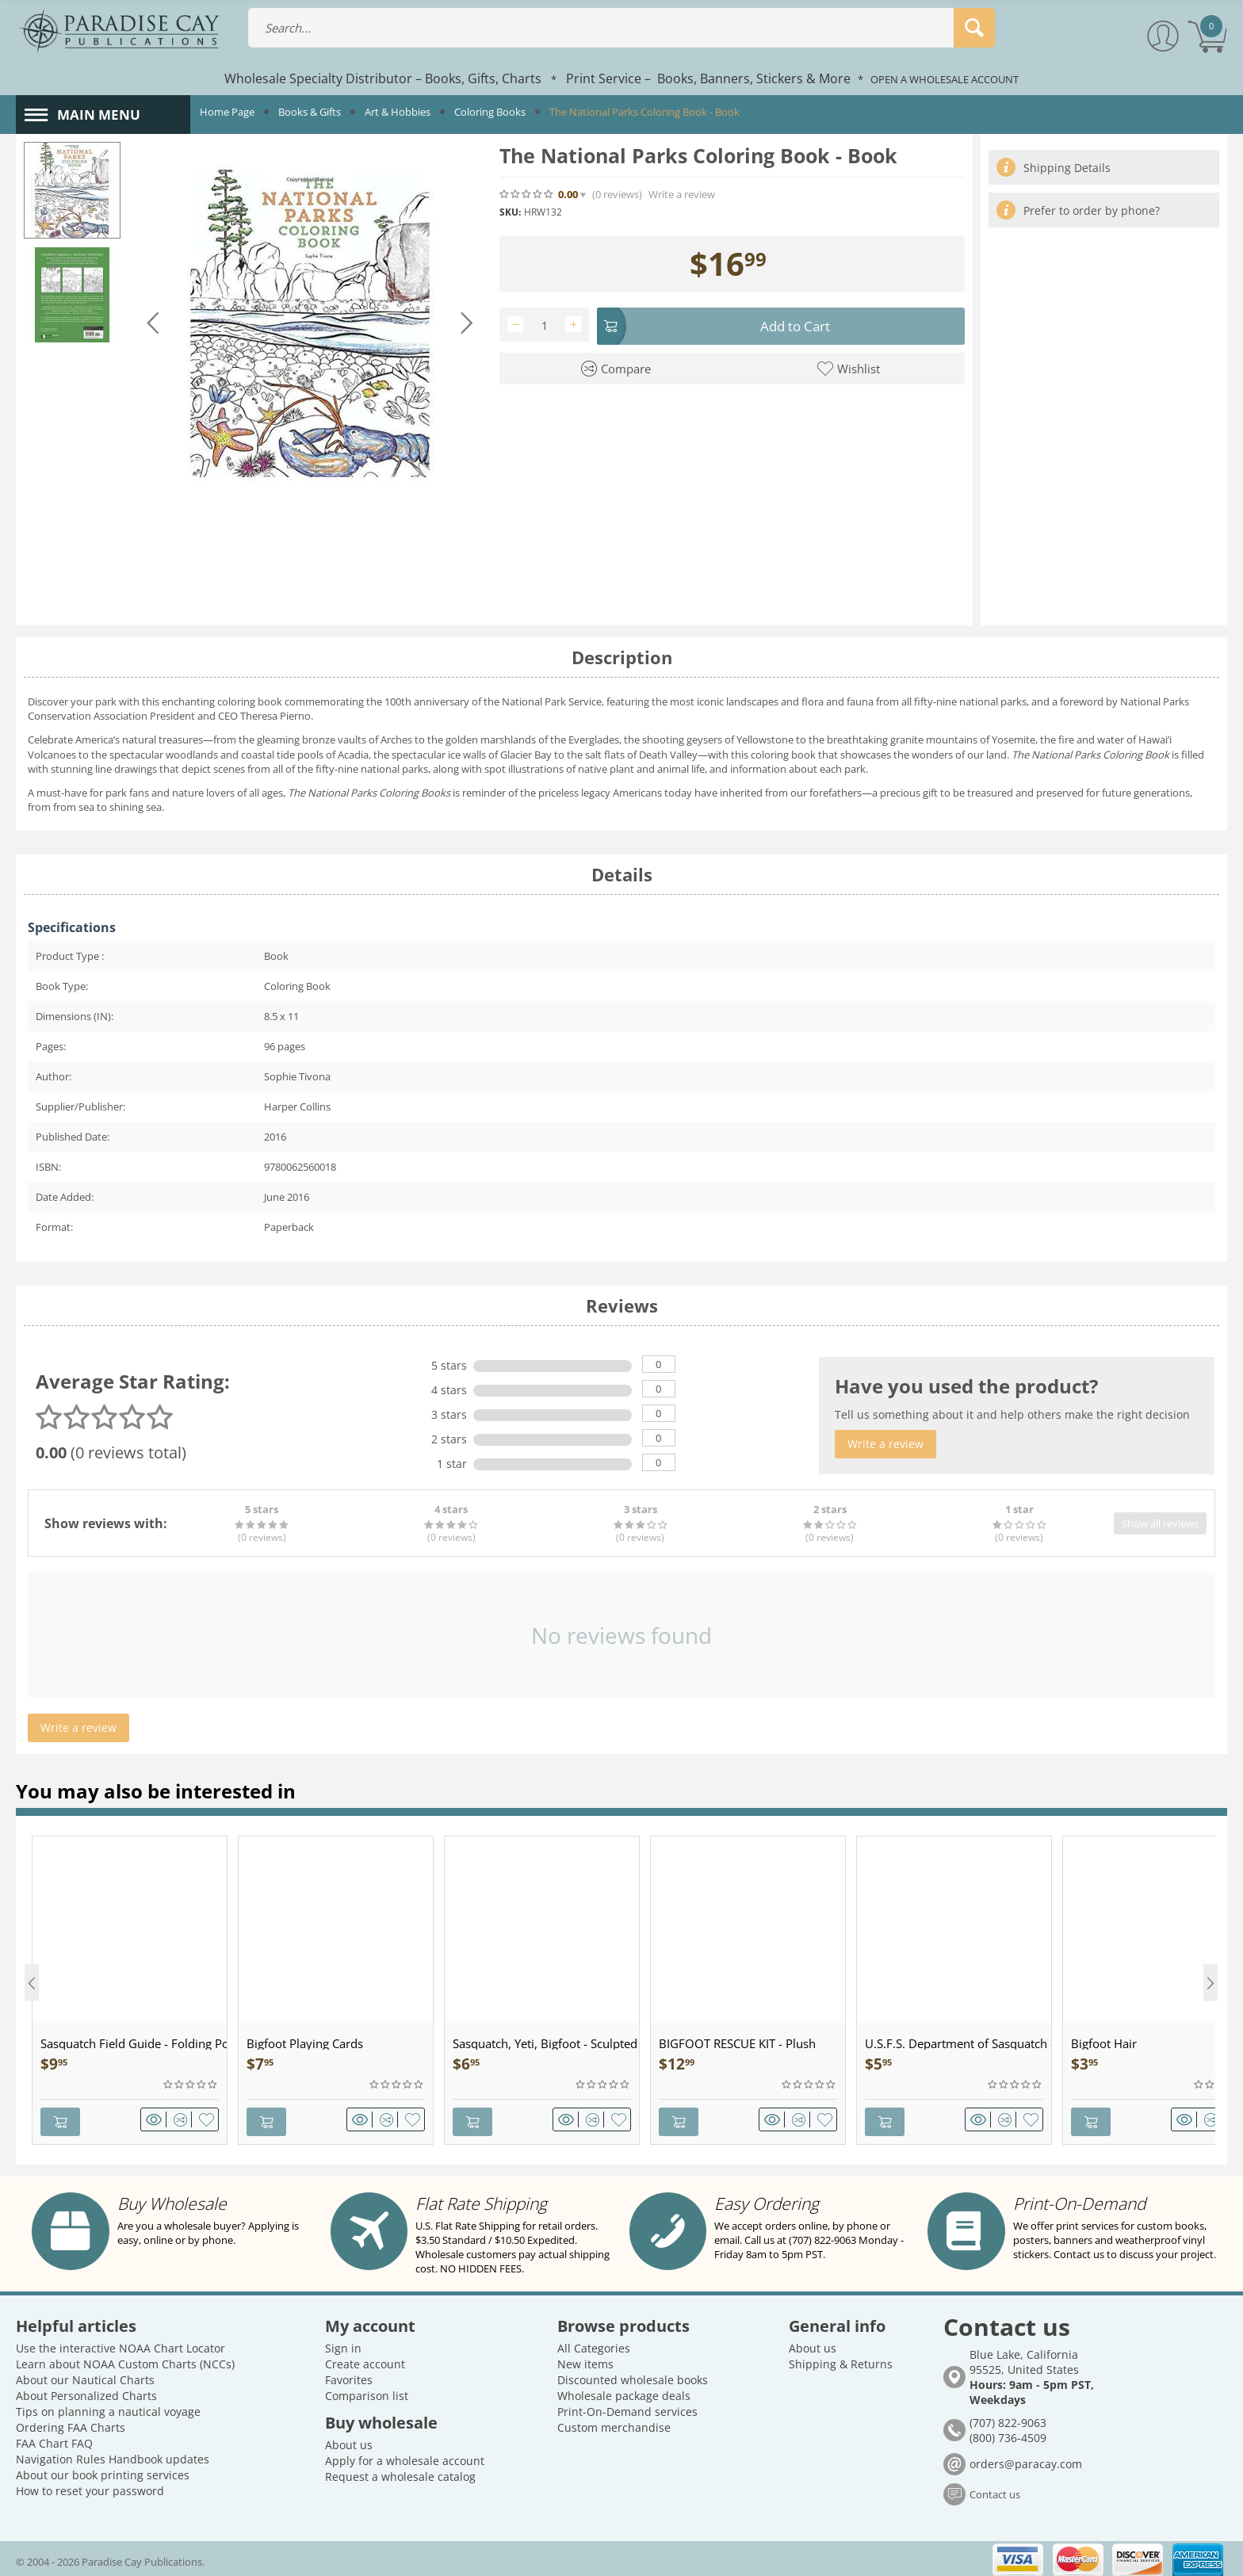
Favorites (349, 2375)
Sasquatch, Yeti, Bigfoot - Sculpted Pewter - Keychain (546, 2043)
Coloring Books (490, 112)
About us (349, 2440)
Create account (365, 2359)
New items (585, 2359)
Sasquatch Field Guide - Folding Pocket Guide (133, 2043)
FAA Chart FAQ (54, 2438)
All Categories (593, 2343)
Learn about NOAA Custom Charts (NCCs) (125, 2359)
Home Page (227, 112)
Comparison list (366, 2390)
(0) (617, 194)
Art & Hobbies (397, 112)
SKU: (510, 212)
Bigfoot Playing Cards (305, 2043)
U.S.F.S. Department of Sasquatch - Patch (958, 2043)
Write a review (681, 194)
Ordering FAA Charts (70, 2422)
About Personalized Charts (86, 2390)
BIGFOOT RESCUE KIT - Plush (737, 2043)
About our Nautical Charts (85, 2375)
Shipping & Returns (841, 2359)
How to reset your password (90, 2486)
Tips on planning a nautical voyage (108, 2406)
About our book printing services (102, 2470)
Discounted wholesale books (632, 2375)
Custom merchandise (614, 2422)
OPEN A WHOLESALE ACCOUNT (944, 79)
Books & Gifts (309, 112)
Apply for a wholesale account (404, 2455)
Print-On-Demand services (627, 2406)
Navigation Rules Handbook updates (112, 2454)
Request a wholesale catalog (400, 2471)
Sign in (343, 2343)
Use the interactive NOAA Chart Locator (120, 2343)
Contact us (995, 2490)
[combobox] (622, 28)
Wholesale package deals (623, 2390)
